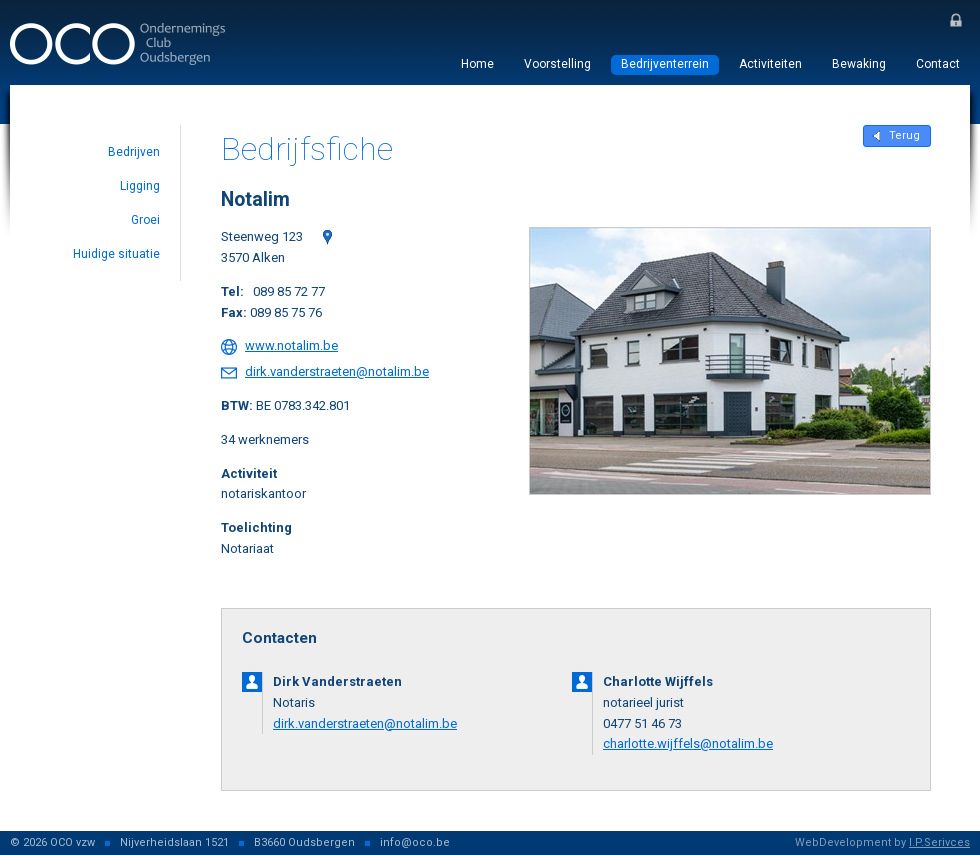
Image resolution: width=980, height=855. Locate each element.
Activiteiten (770, 64)
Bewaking (859, 64)
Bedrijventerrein (665, 64)
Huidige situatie (116, 254)
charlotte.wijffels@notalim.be (688, 743)
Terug (904, 135)
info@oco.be (415, 842)
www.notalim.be (291, 345)
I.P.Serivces (939, 842)
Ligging (140, 186)
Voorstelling (557, 64)
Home (477, 64)
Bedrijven (134, 152)
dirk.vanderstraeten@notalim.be (337, 371)
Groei (145, 220)
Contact (938, 64)
